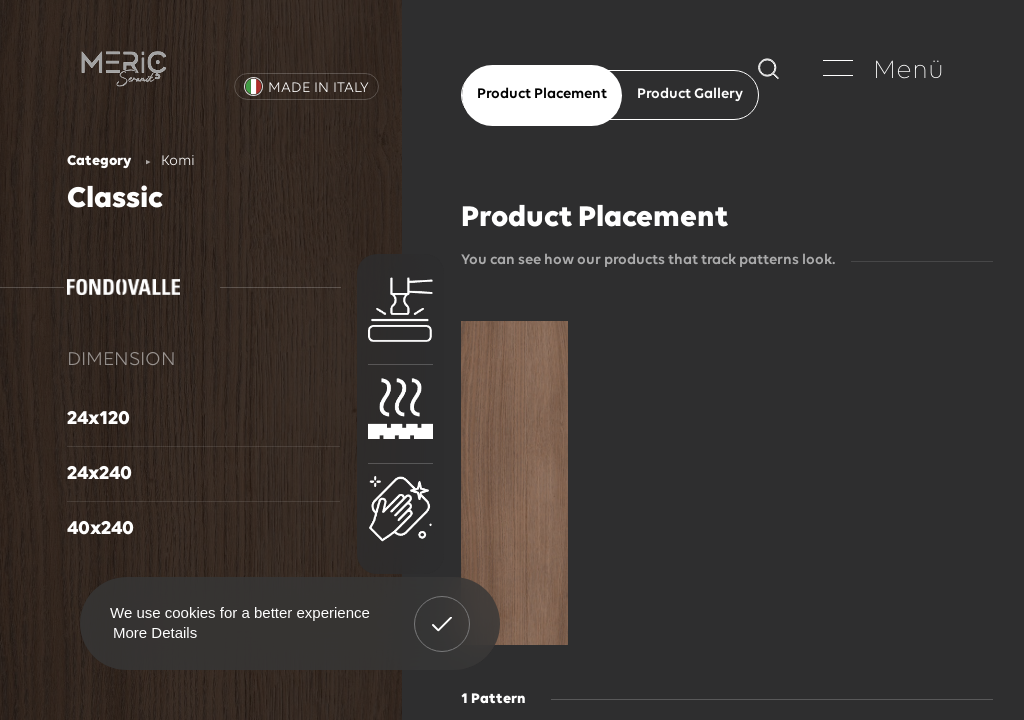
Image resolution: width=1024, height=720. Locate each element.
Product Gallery (690, 94)
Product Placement (542, 94)
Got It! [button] (442, 609)
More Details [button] (155, 632)
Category (99, 161)
